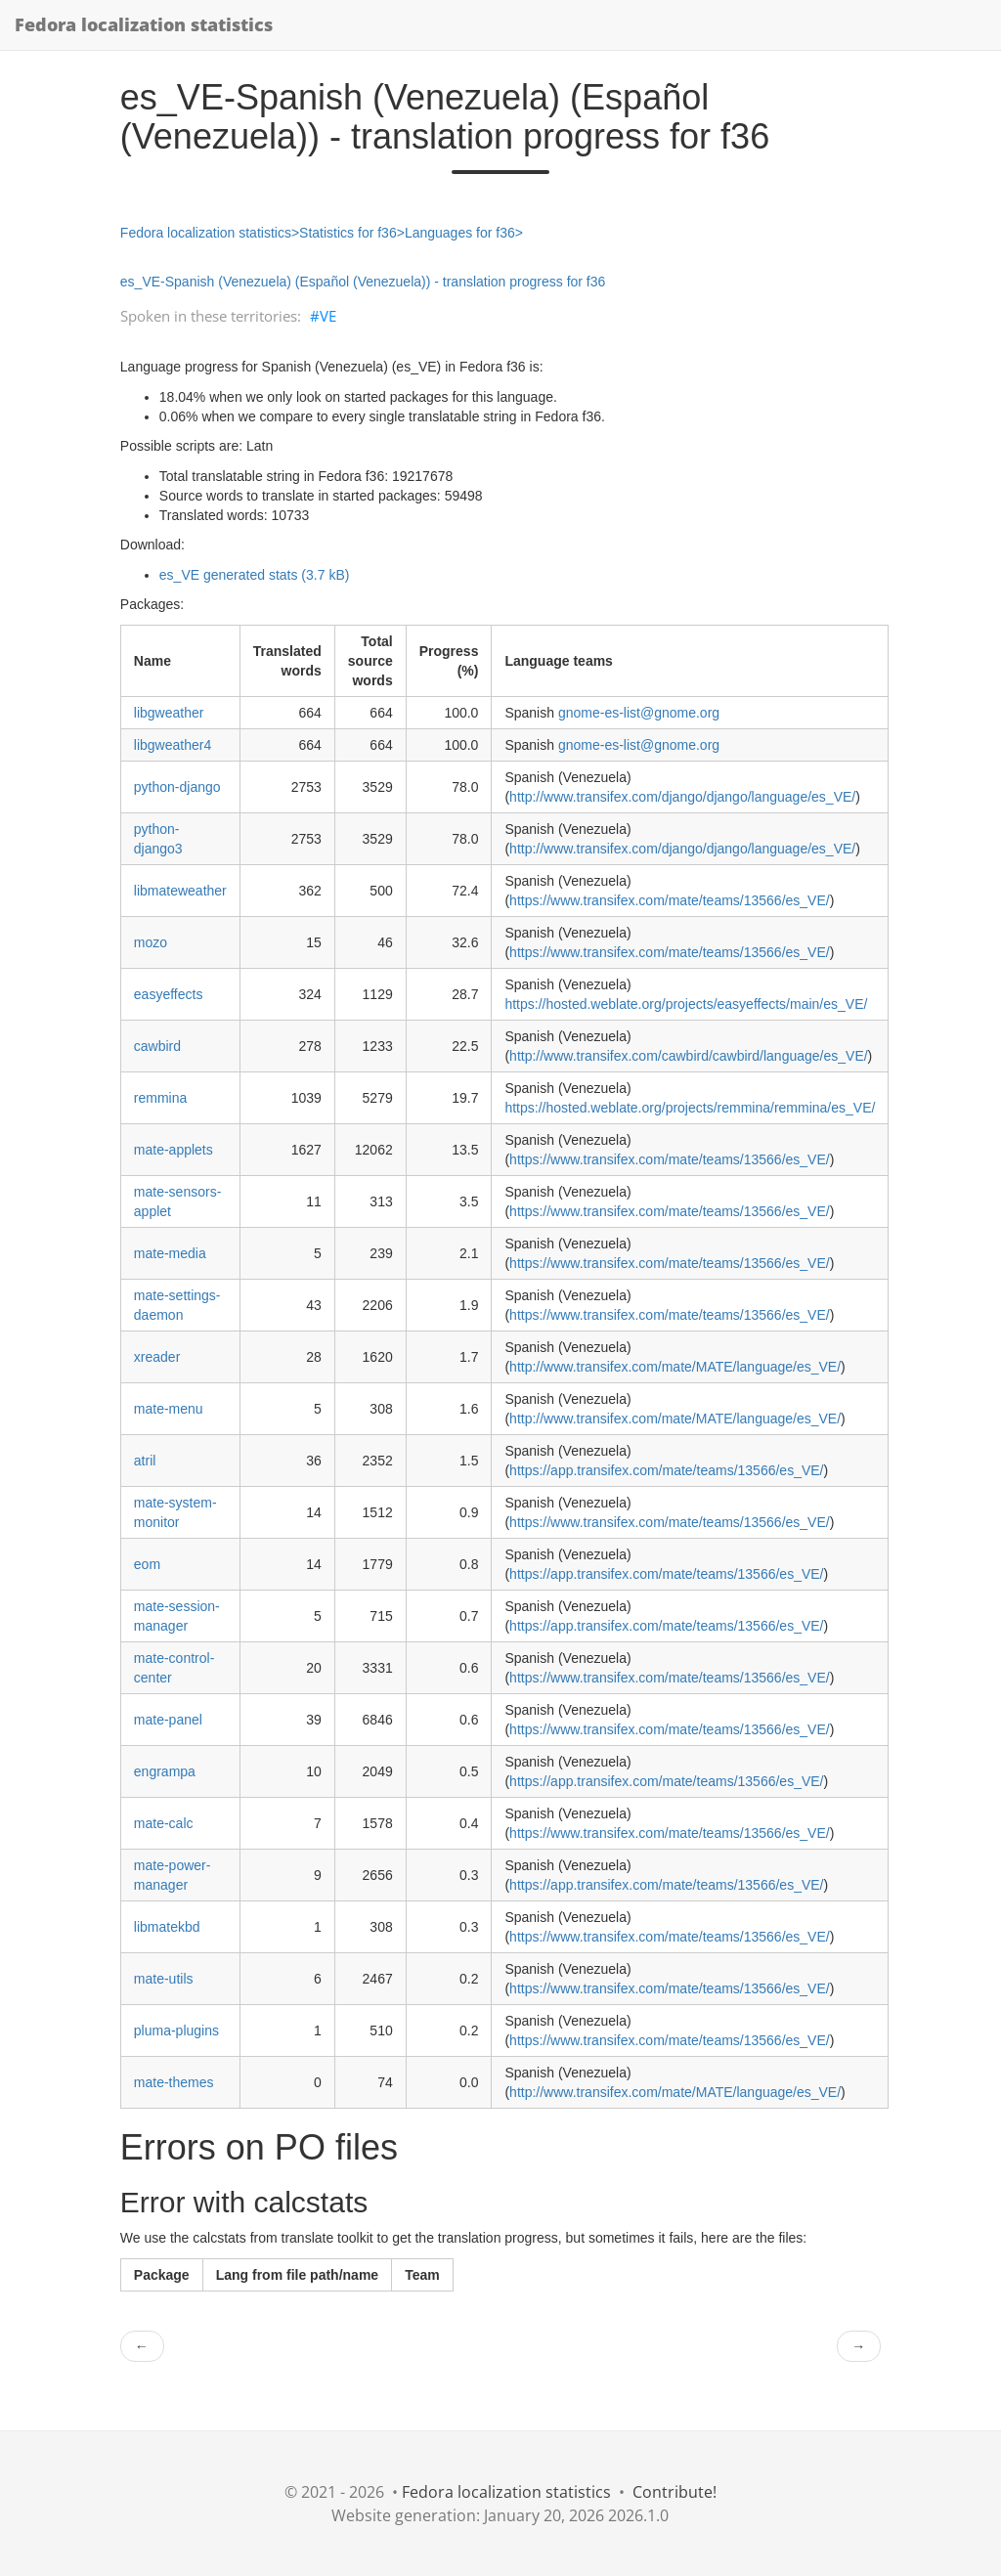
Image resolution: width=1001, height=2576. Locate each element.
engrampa (165, 1771)
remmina (160, 1098)
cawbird (157, 1046)
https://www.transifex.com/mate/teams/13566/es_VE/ (669, 900)
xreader (157, 1357)
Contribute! (674, 2492)
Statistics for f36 (348, 232)
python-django (177, 787)
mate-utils (164, 1979)
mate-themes (174, 2082)
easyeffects (168, 994)
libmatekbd (167, 1927)
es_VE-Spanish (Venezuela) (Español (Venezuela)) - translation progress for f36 (363, 281)
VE (328, 316)
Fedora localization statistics (144, 24)
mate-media (170, 1253)
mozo (150, 942)
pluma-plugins (176, 2030)
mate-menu (168, 1409)
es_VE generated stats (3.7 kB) (254, 575)
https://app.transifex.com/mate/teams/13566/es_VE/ (666, 1470)
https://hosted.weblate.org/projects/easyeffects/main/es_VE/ (685, 1004)
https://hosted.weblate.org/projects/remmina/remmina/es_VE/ (689, 1107)
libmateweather (180, 890)
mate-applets (173, 1149)
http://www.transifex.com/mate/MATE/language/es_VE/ (675, 1367)
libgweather (169, 712)
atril (145, 1460)
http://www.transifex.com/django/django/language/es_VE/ (682, 797)
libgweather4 (172, 745)
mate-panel (168, 1719)
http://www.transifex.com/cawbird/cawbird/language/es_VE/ (688, 1056)
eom (147, 1564)
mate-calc (164, 1823)
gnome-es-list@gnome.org (638, 712)
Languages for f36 (460, 232)
